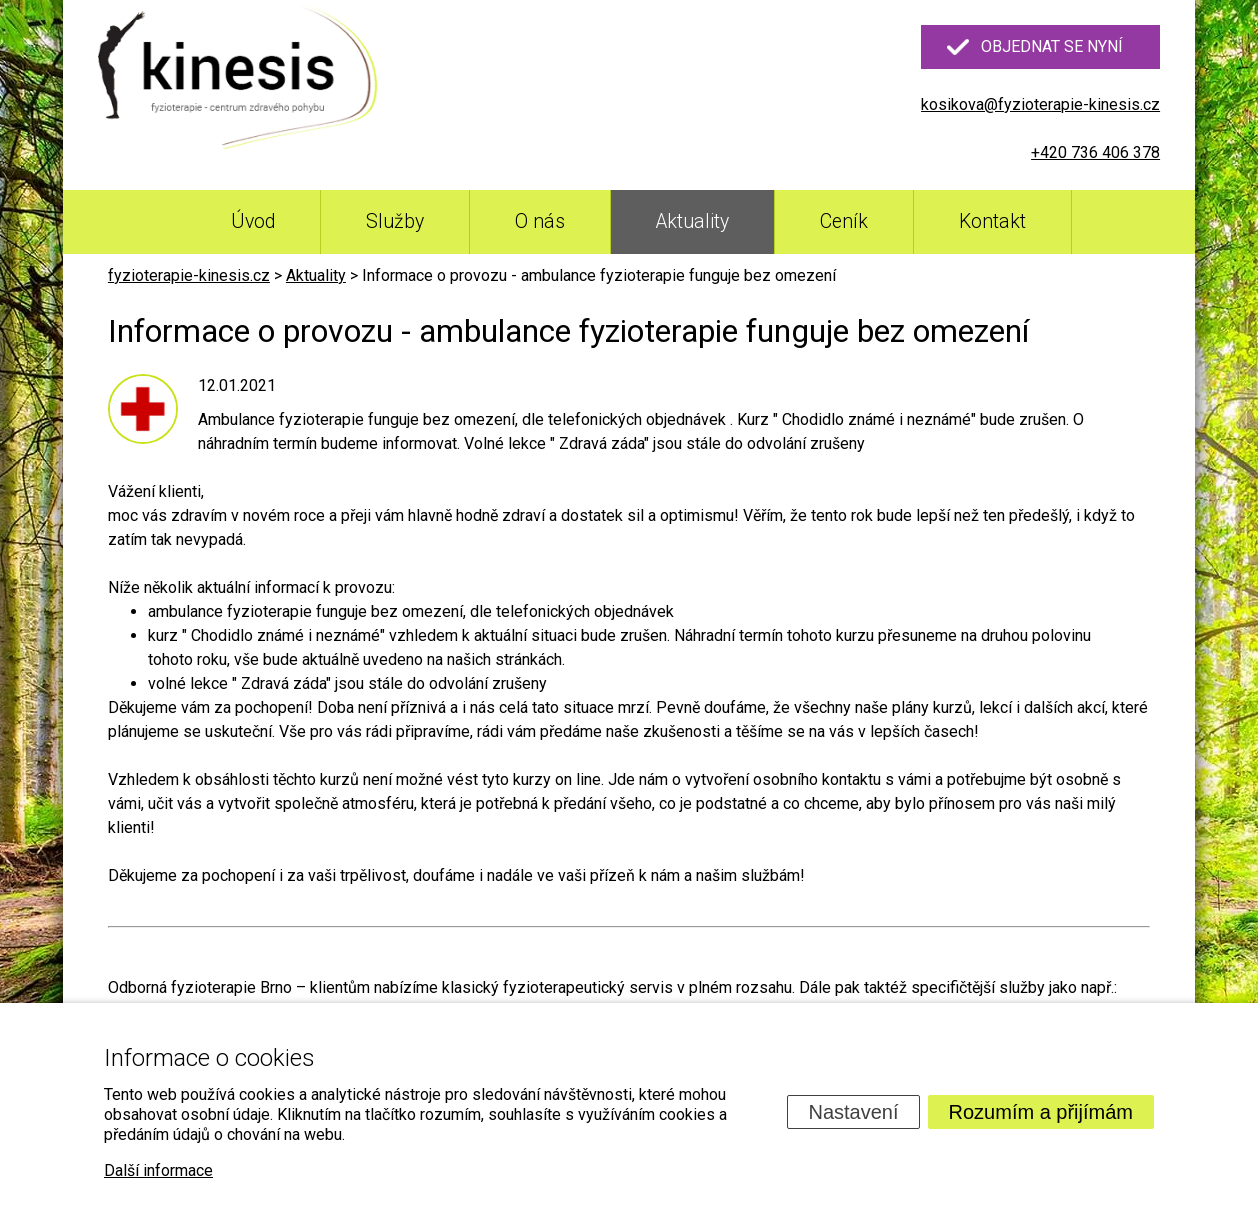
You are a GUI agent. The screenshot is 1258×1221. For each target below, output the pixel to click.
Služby (395, 221)
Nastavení (853, 1112)
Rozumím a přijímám (1041, 1112)
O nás (540, 221)
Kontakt (992, 221)
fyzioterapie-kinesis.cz (189, 275)
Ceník (844, 221)
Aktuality (692, 221)
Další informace (158, 1170)
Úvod (253, 221)
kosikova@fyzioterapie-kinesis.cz (1040, 104)
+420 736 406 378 (1095, 152)
